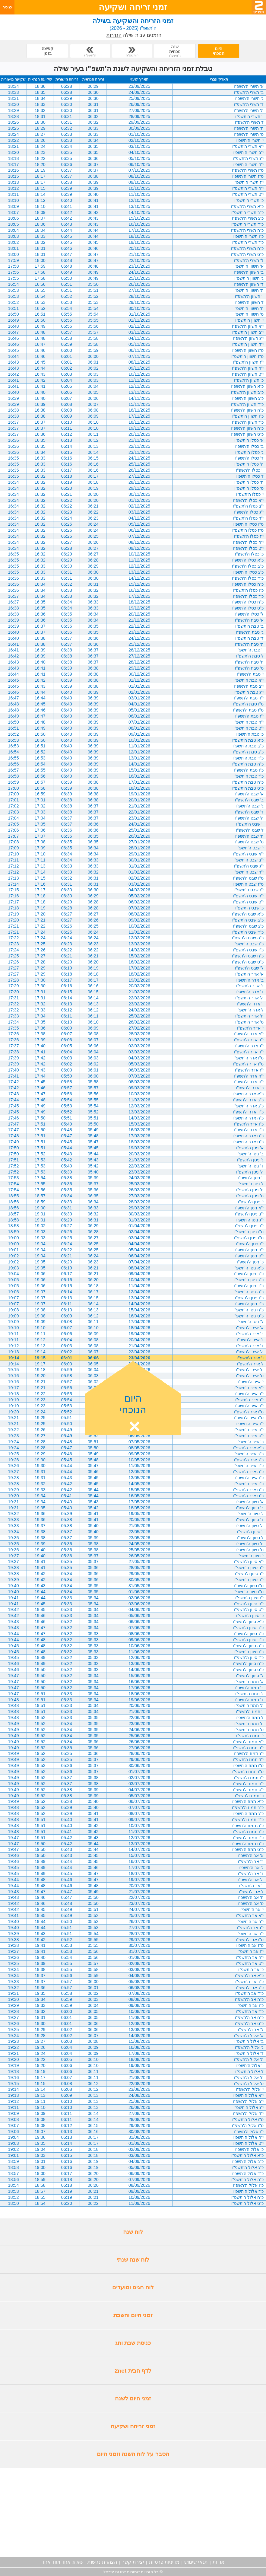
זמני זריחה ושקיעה (133, 2426)
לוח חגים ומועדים (133, 2287)
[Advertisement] (133, 2512)
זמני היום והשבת (133, 2315)
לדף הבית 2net (133, 2370)
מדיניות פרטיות (164, 2562)
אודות (218, 2562)
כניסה (7, 7)
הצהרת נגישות (102, 2562)
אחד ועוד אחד (56, 2562)
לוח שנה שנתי (133, 2259)
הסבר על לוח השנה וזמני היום (133, 2454)
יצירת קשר (133, 2562)
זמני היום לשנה (133, 2398)
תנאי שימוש (195, 2562)
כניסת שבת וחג (133, 2343)
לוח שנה (133, 2232)
